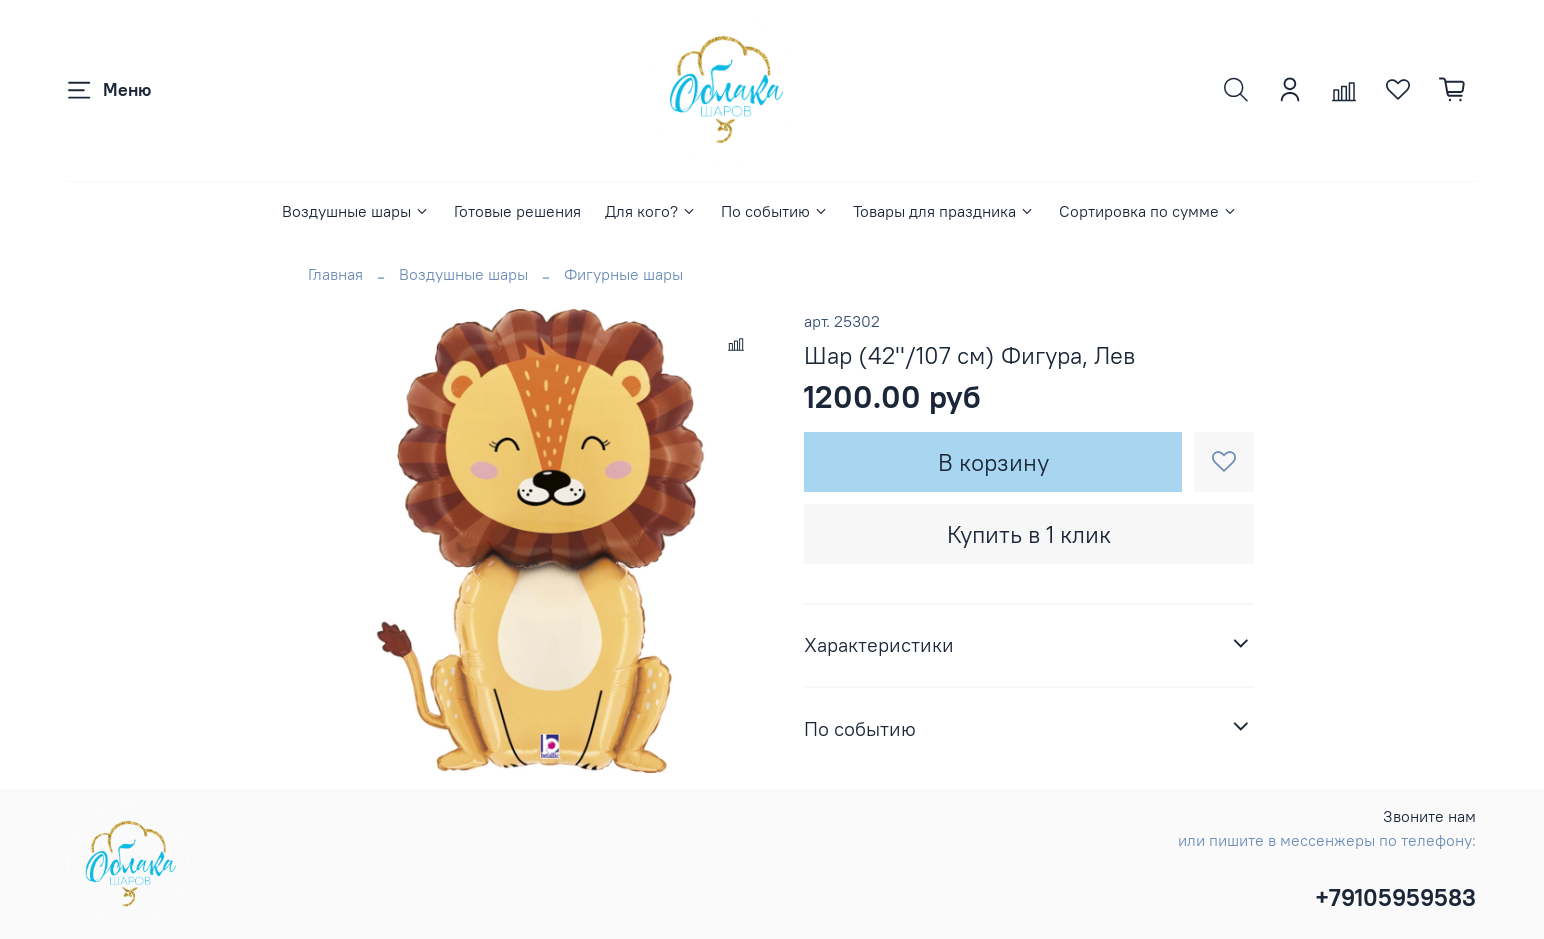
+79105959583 (1395, 897)
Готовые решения (517, 211)
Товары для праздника (944, 211)
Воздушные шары (356, 211)
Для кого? (651, 211)
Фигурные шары (623, 274)
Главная (335, 274)
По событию (775, 211)
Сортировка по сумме (1148, 211)
